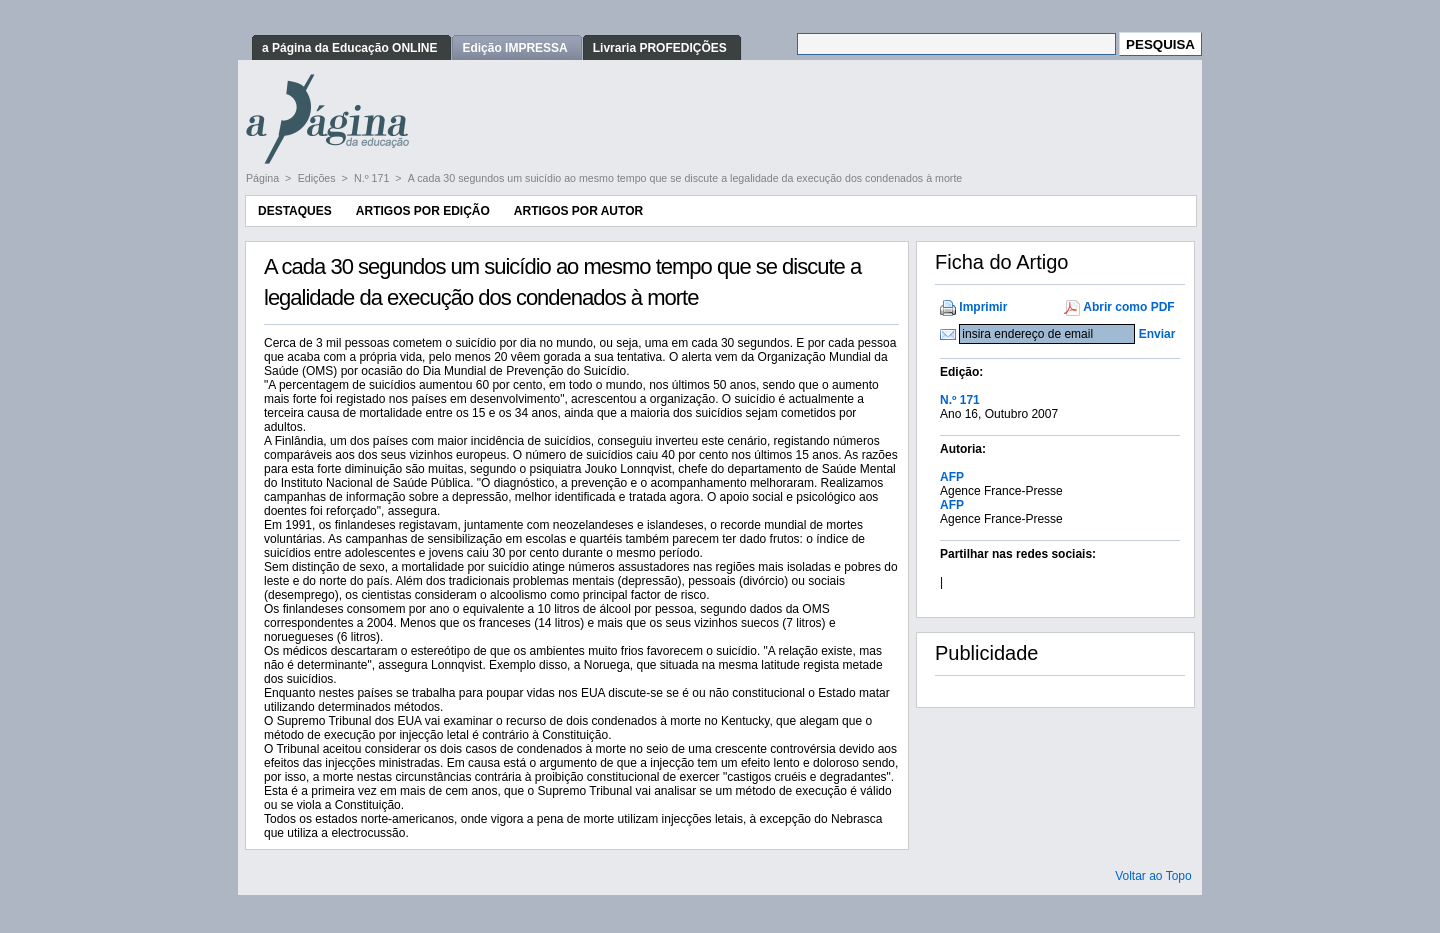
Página (264, 178)
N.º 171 (373, 178)
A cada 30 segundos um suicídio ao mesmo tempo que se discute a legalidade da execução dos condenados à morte (685, 178)
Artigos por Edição (423, 211)
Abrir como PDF (1128, 307)
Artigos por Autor (578, 211)
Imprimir (983, 307)
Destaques (295, 211)
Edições (318, 178)
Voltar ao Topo (1153, 876)
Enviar (1157, 334)
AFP (952, 477)
